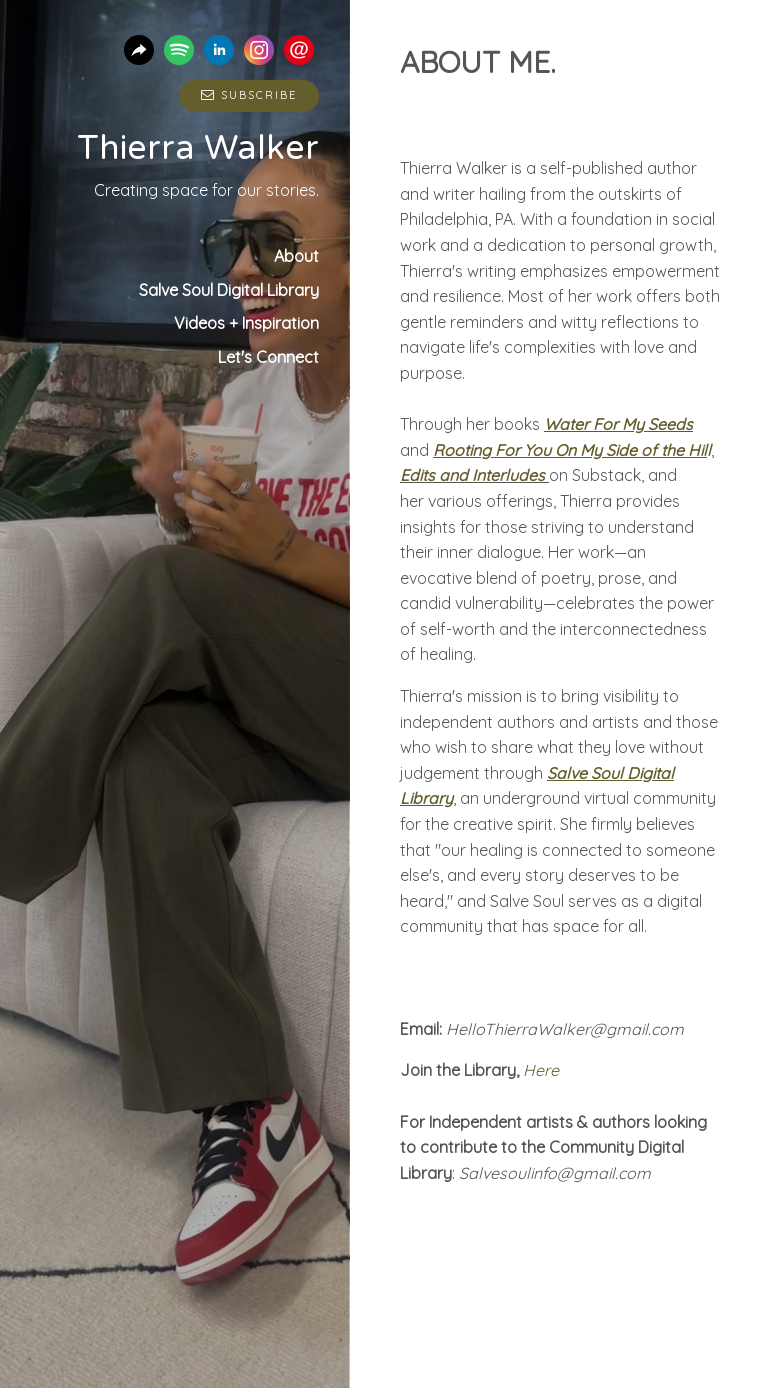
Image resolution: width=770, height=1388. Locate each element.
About (296, 256)
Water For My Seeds (618, 424)
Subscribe (249, 95)
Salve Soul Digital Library (229, 290)
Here (539, 1070)
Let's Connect (268, 357)
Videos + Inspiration (246, 323)
